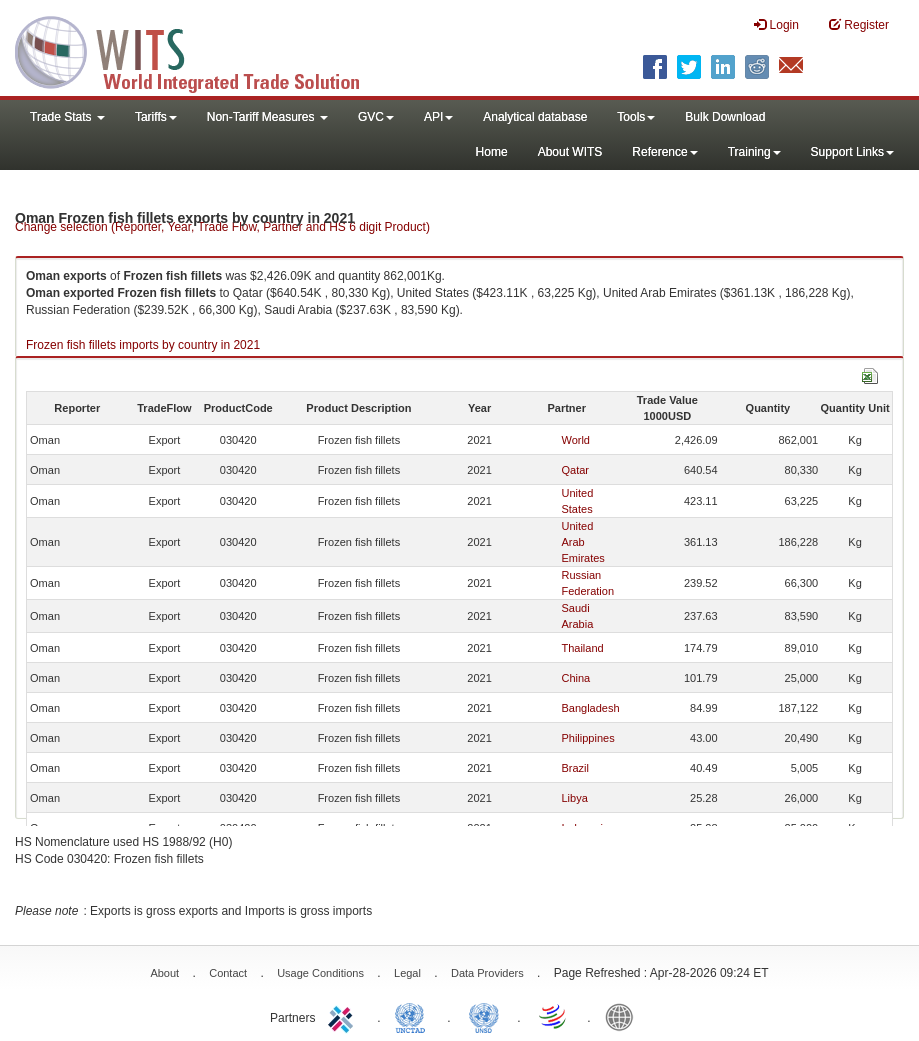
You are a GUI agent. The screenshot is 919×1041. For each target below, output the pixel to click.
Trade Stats (67, 117)
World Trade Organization (554, 1016)
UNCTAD (414, 1016)
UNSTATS (484, 1016)
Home (492, 152)
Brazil (575, 768)
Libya (574, 798)
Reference (664, 152)
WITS (200, 50)
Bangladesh (590, 708)
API (438, 117)
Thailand (582, 648)
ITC (344, 1016)
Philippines (587, 738)
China (575, 678)
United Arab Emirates (582, 542)
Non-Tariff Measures (267, 117)
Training (754, 152)
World (575, 440)
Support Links (852, 152)
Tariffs (156, 117)
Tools (636, 117)
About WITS (570, 152)
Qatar (575, 470)
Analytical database (535, 117)
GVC (376, 117)
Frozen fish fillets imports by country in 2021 (143, 345)
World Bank (624, 1016)
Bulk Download (725, 117)
